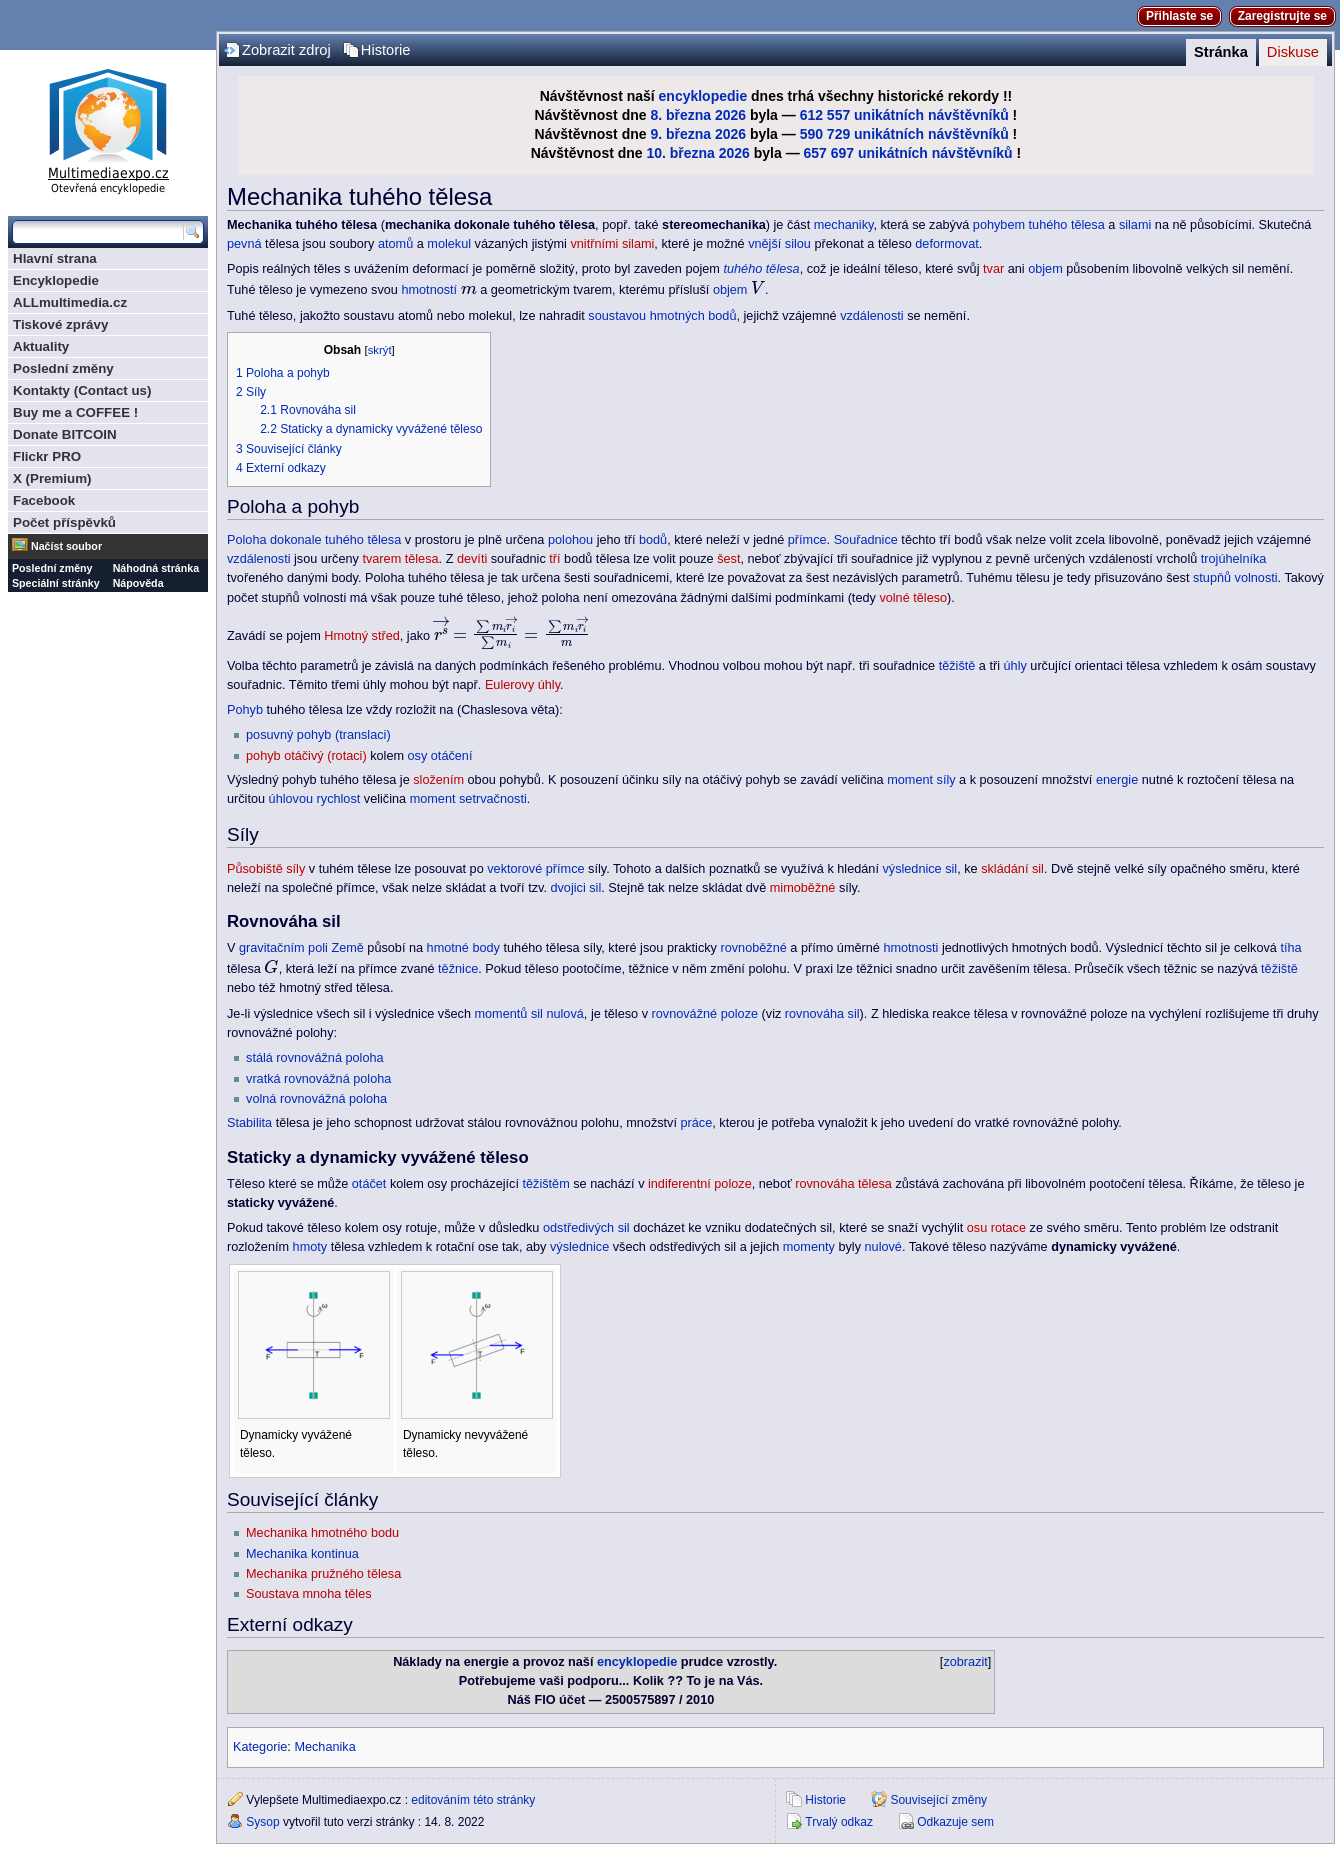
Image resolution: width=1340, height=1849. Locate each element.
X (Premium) (52, 478)
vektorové (514, 869)
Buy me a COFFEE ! (75, 412)
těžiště (957, 666)
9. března (680, 134)
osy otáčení (440, 756)
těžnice (458, 969)
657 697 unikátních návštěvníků (908, 153)
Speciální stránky (56, 583)
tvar (993, 269)
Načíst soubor (66, 546)
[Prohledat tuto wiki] (98, 232)
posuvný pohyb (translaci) (318, 735)
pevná (244, 244)
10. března (680, 153)
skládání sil (1012, 869)
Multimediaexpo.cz (108, 128)
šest (728, 559)
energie (1117, 780)
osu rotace (996, 1228)
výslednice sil (919, 869)
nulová (564, 1014)
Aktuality (41, 346)
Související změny (938, 1800)
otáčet (369, 1184)
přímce (807, 540)
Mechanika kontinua (302, 1554)
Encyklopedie (56, 280)
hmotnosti (910, 948)
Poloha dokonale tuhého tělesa (314, 540)
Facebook (44, 500)
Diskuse (1293, 52)
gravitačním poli (283, 948)
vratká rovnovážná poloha (318, 1079)
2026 (730, 115)
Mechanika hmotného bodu (322, 1533)
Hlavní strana (55, 258)
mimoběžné (803, 888)
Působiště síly (266, 869)
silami (1135, 225)
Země (347, 948)
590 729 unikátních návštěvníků (904, 134)
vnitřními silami (612, 244)
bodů (653, 540)
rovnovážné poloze (705, 1014)
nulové (883, 1247)
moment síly (921, 780)
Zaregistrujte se (1282, 16)
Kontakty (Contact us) (82, 390)
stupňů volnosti (1235, 578)
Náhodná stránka (156, 568)
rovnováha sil (822, 1014)
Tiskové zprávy (60, 324)
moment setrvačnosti (468, 799)
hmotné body (463, 948)
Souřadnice (866, 540)
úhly (1015, 666)
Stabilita (249, 1123)
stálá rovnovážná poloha (315, 1058)
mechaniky (844, 225)
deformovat (946, 244)
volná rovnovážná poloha (316, 1099)
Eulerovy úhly (522, 685)
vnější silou (779, 244)
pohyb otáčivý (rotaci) (306, 756)
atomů (395, 244)
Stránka (1221, 52)
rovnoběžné (753, 948)
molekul (449, 244)
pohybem (999, 225)
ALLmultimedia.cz (70, 302)
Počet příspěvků (64, 522)
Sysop (262, 1822)
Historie (386, 50)
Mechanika (324, 1747)
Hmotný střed (361, 636)
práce (697, 1123)
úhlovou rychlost (315, 799)
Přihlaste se (1179, 16)
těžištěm (545, 1184)
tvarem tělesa (400, 559)
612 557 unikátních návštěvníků (904, 115)
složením (438, 780)
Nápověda (138, 583)
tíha (1290, 948)
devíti (472, 559)
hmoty (310, 1247)
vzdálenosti (871, 316)
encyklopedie (703, 96)
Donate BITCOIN (65, 434)
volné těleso (913, 598)
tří (554, 559)
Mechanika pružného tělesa (323, 1574)
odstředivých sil (586, 1228)
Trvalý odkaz (839, 1822)
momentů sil (509, 1014)
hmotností (429, 290)
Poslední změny (63, 368)
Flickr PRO (47, 456)
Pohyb (245, 710)
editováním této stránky (473, 1800)
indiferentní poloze (700, 1184)
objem (1045, 269)
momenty (809, 1247)
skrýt (380, 350)
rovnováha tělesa (843, 1184)
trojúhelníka (1234, 559)
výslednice (579, 1247)
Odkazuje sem (955, 1822)
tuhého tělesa (1067, 225)
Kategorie (260, 1747)
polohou (570, 540)
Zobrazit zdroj (286, 50)
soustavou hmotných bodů (662, 316)
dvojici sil (575, 888)
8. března (680, 115)
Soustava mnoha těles (309, 1594)
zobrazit (965, 1662)
